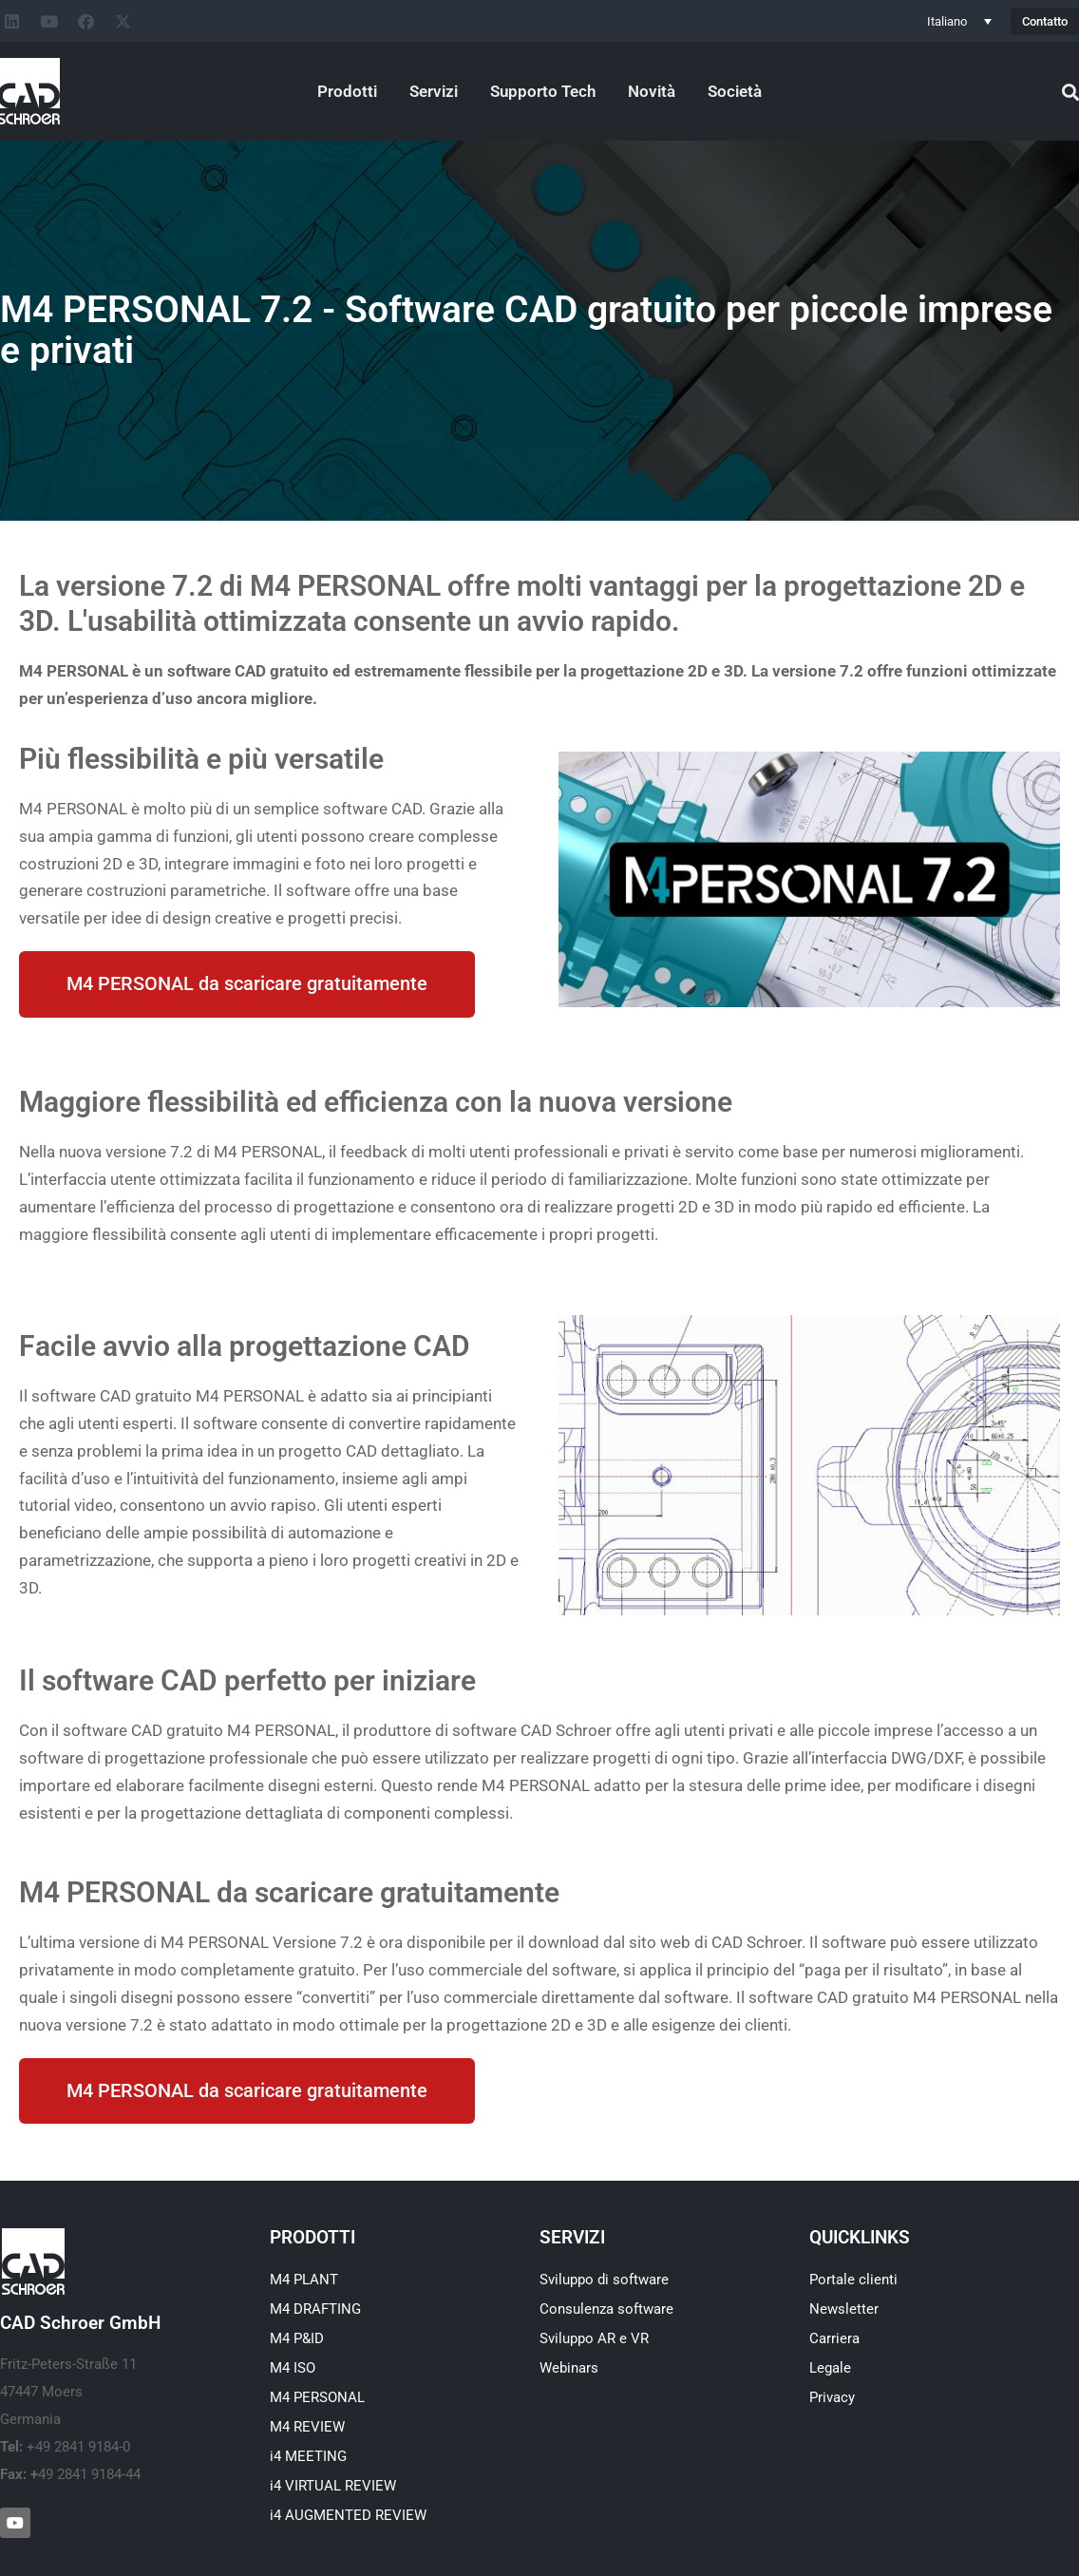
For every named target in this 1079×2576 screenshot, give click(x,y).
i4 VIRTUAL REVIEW (333, 2486)
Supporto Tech (543, 91)
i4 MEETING (308, 2457)
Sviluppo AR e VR (594, 2339)
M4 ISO (292, 2368)
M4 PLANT (304, 2280)
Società (735, 91)
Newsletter (844, 2309)
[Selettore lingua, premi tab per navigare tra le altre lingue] (959, 21)
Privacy (832, 2398)
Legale (830, 2368)
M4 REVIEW (307, 2427)
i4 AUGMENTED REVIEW (348, 2516)
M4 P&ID (297, 2339)
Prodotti (347, 91)
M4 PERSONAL (317, 2398)
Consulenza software (606, 2309)
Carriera (834, 2339)
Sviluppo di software (604, 2280)
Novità (651, 91)
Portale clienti (853, 2280)
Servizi (433, 91)
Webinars (569, 2368)
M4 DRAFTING (315, 2309)
